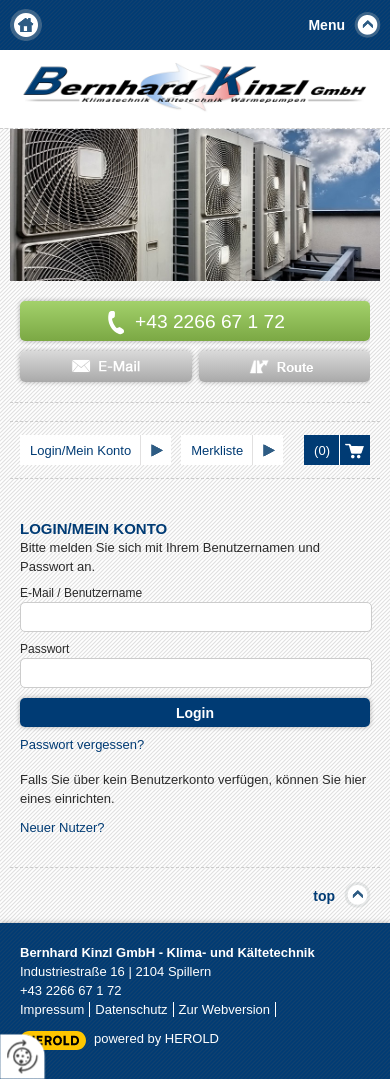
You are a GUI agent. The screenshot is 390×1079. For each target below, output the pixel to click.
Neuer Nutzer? (62, 827)
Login (195, 713)
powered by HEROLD (156, 1038)
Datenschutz (131, 1009)
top (324, 896)
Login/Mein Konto (80, 450)
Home (26, 25)
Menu (326, 25)
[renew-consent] (22, 1056)
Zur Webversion (225, 1009)
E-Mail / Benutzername (81, 593)
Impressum (52, 1009)
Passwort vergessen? (82, 744)
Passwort (44, 649)
